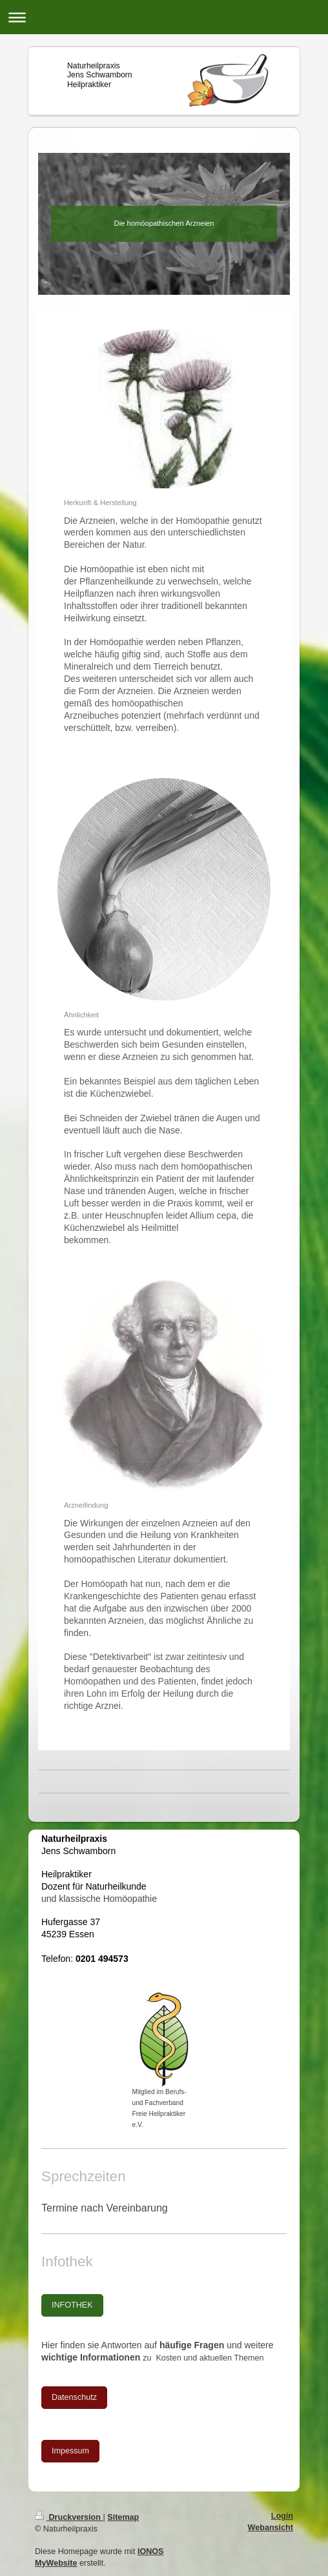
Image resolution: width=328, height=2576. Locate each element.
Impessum (70, 2450)
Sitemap (123, 2517)
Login (282, 2516)
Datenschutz (74, 2397)
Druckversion (69, 2517)
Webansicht (270, 2527)
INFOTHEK (72, 2305)
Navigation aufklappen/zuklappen (164, 17)
